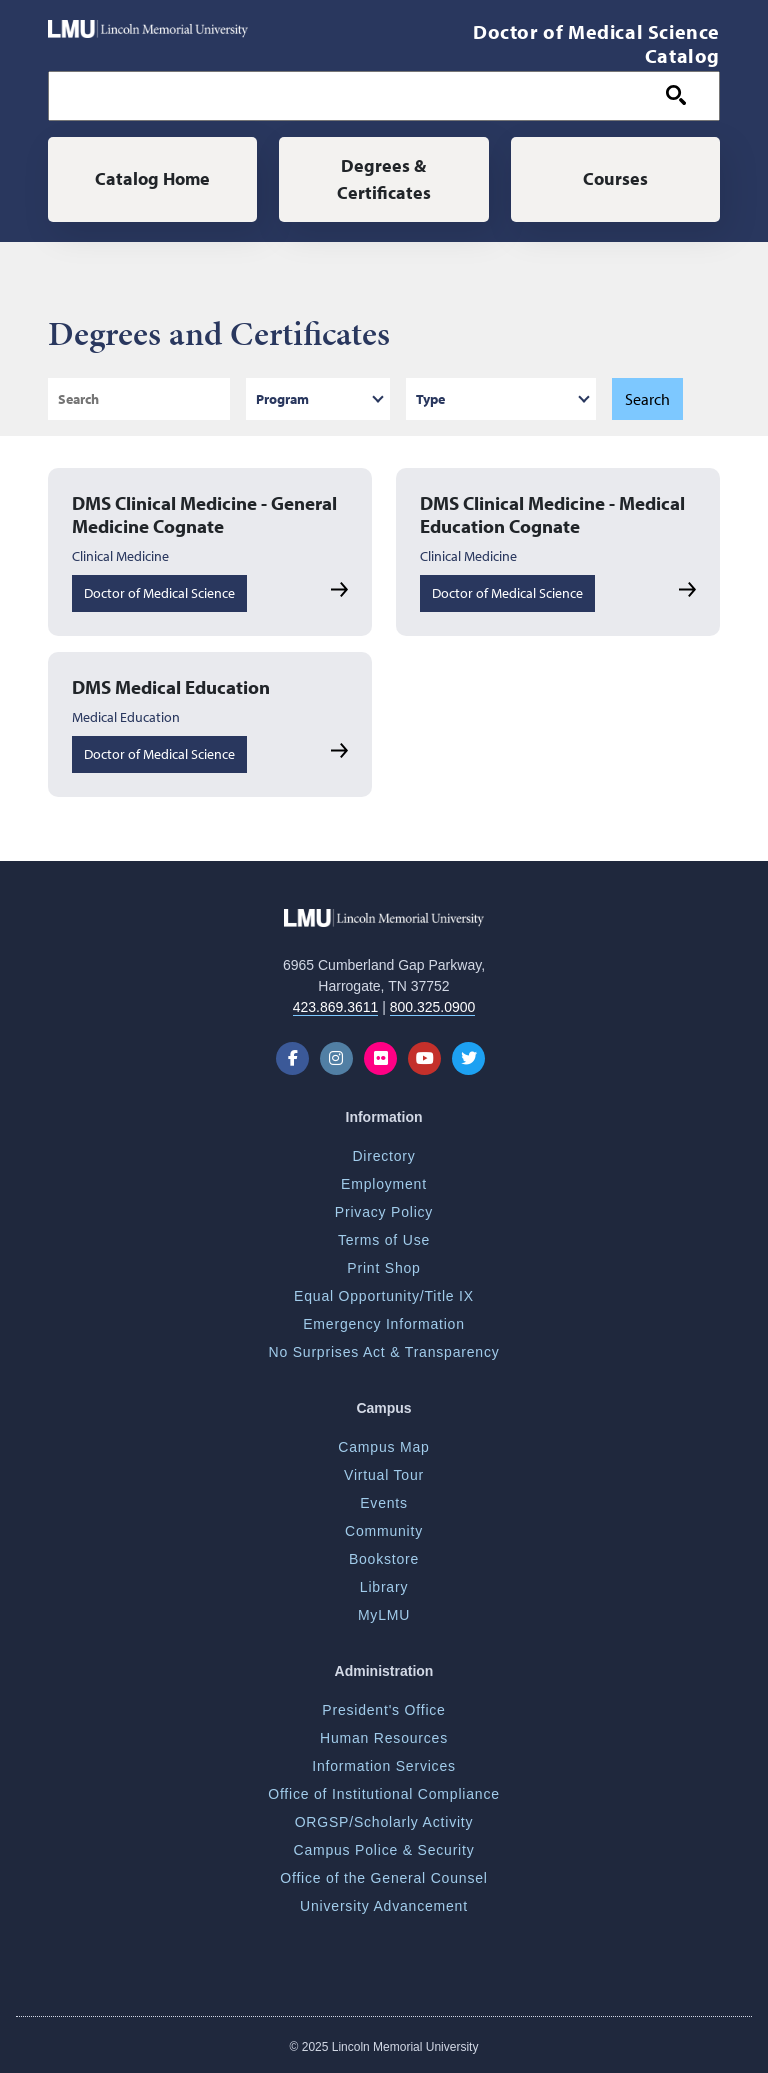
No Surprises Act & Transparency (384, 1352)
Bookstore (384, 1559)
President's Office (383, 1710)
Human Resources (384, 1738)
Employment (384, 1184)
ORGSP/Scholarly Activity (384, 1822)
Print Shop (383, 1268)
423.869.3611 (336, 1007)
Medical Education (126, 717)
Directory (383, 1156)
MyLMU (384, 1615)
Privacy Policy (384, 1212)
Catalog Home (152, 178)
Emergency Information (384, 1324)
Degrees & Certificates (384, 178)
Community (384, 1531)
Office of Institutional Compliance (384, 1794)
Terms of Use (384, 1240)
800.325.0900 (433, 1007)
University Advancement (384, 1906)
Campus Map (383, 1447)
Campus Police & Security (383, 1850)
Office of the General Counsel (383, 1878)
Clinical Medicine (120, 556)
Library (384, 1587)
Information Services (384, 1766)
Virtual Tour (384, 1475)
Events (384, 1503)
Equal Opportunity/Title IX (384, 1296)
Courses (615, 178)
